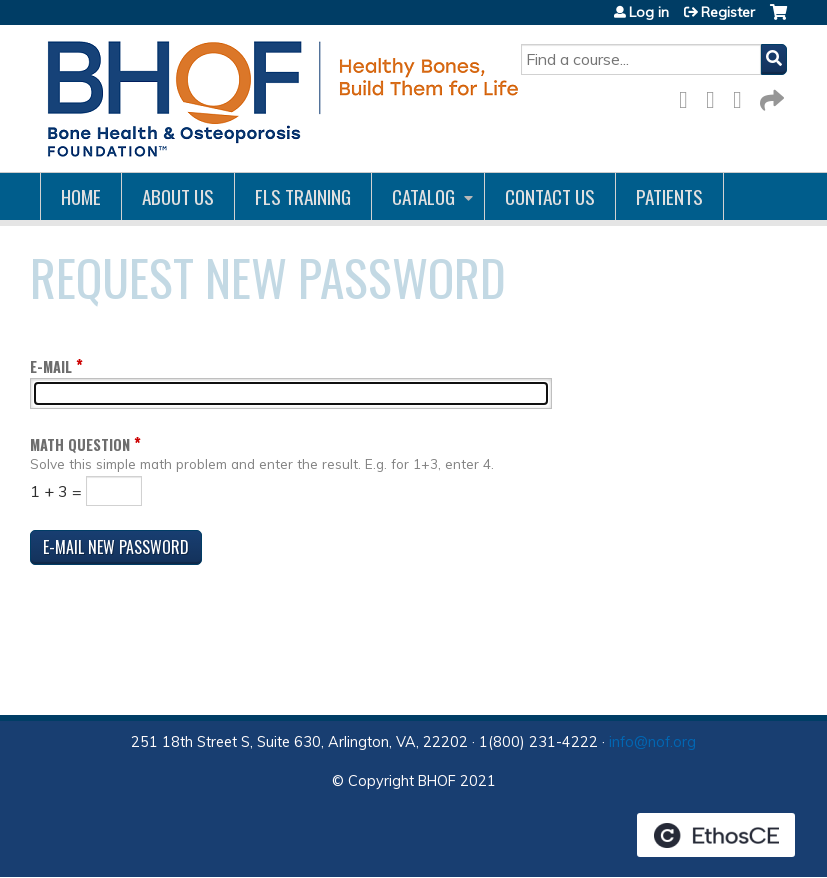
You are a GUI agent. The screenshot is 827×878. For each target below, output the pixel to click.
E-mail (51, 366)
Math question (80, 444)
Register (728, 12)
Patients (669, 196)
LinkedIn (743, 96)
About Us (178, 196)
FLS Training (303, 196)
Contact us (550, 196)
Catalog (423, 196)
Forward (770, 96)
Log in (649, 12)
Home (81, 196)
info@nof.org (652, 742)
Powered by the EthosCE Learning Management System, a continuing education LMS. (716, 835)
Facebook (689, 96)
